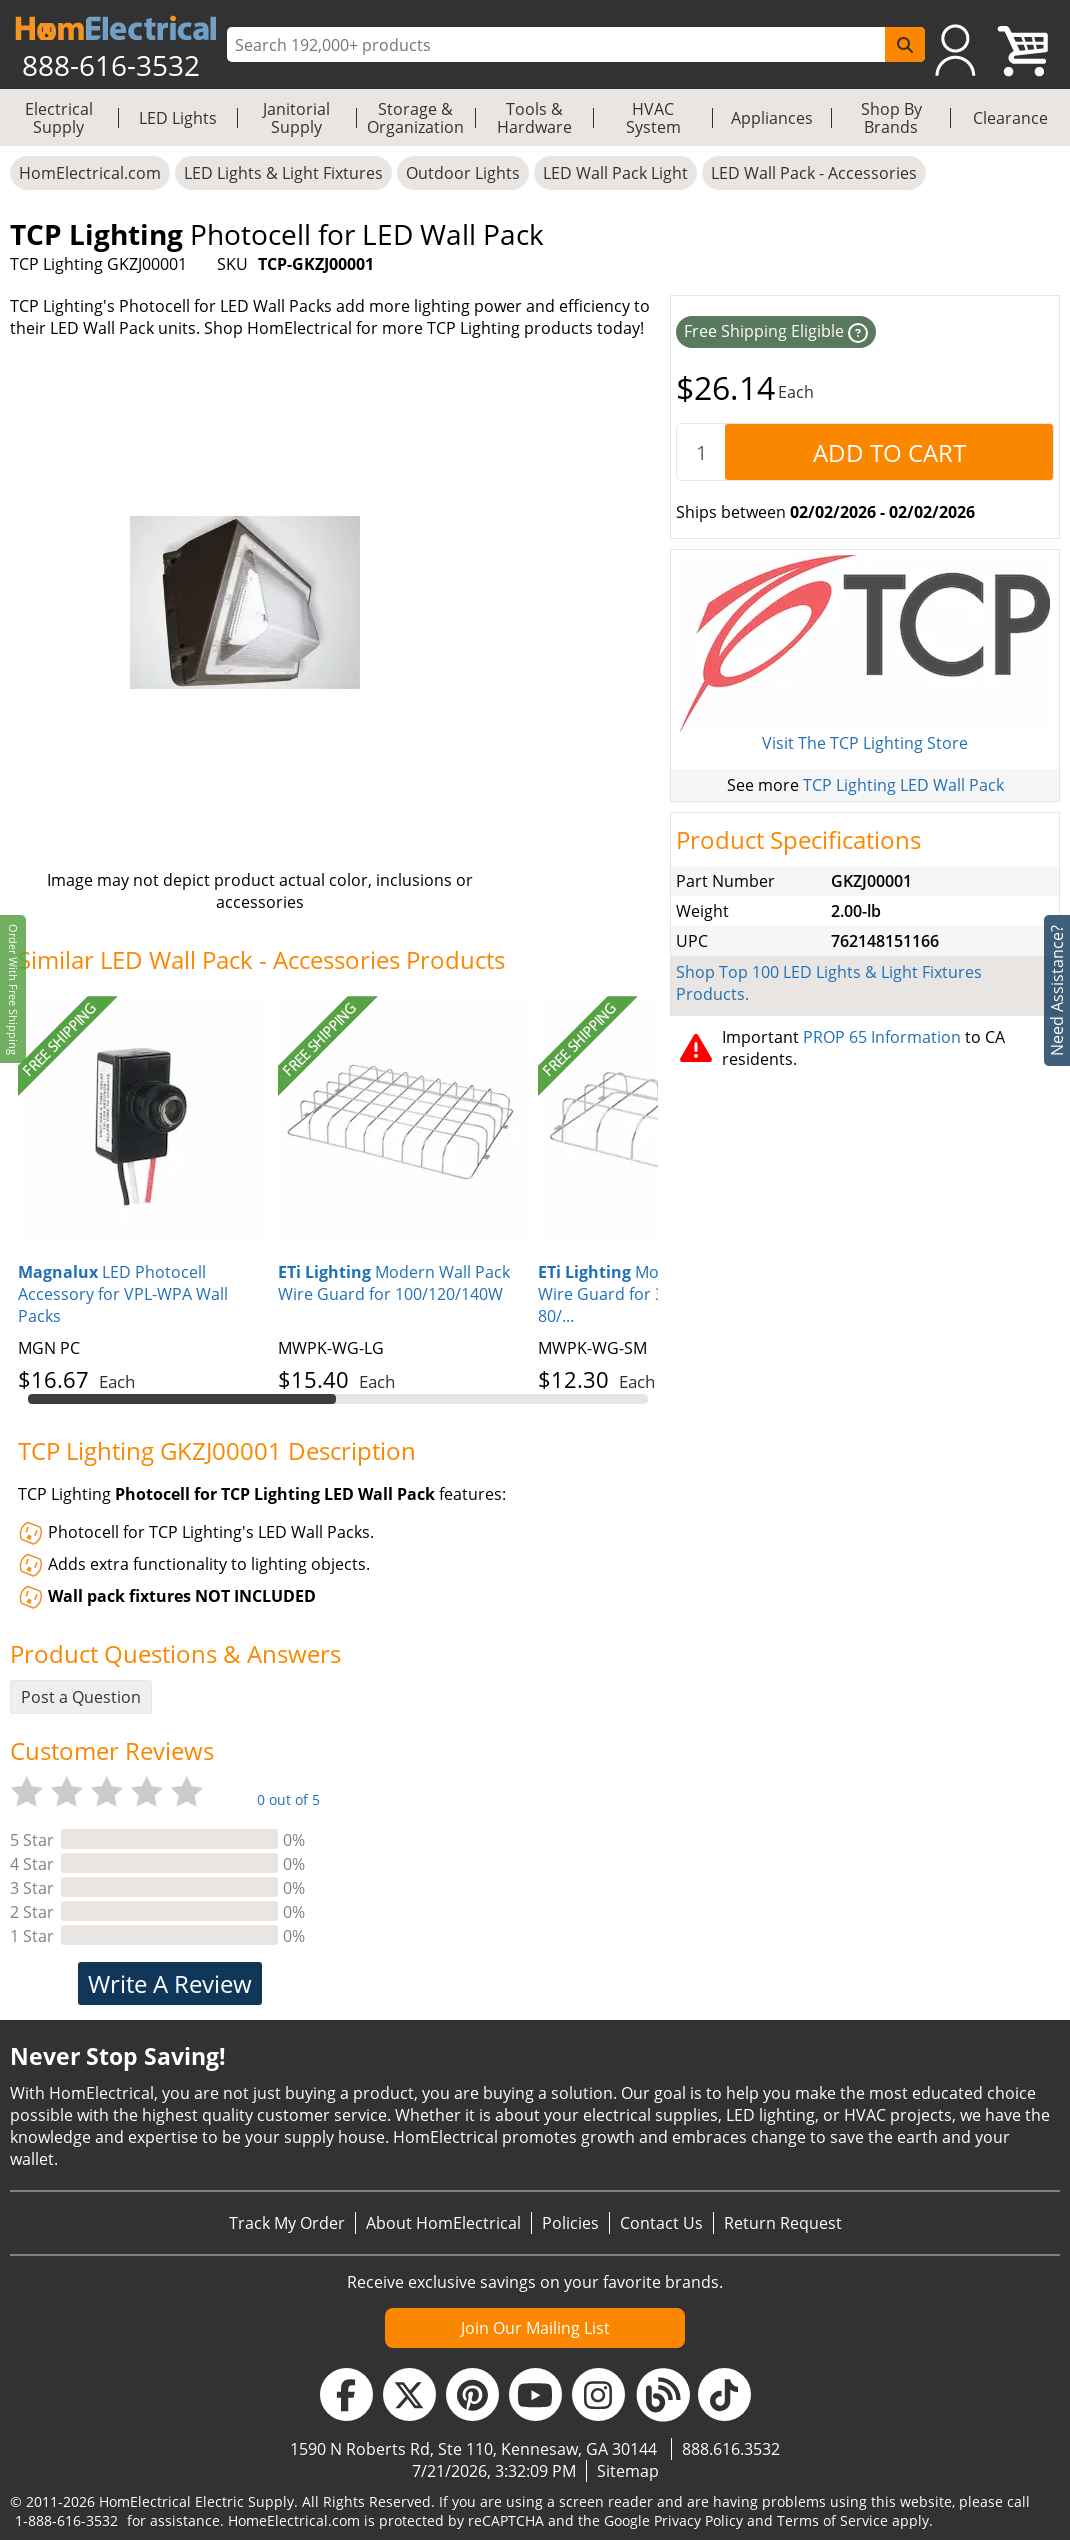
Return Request (783, 2223)
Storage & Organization (415, 118)
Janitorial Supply (296, 118)
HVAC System (653, 118)
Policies (570, 2223)
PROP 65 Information (882, 1037)
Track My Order (287, 2223)
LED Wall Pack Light (615, 173)
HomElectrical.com (90, 173)
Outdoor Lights (463, 173)
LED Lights (178, 118)
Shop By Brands (891, 118)
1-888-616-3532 (66, 2520)
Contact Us (661, 2223)
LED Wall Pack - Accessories (814, 173)
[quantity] (701, 452)
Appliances (772, 118)
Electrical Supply (59, 118)
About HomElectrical (443, 2223)
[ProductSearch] (558, 45)
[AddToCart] (889, 452)
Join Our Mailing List (535, 2328)
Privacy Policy (698, 2520)
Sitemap (628, 2471)
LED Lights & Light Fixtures (283, 173)
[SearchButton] (905, 44)
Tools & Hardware (534, 118)
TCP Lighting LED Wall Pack (903, 785)
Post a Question (81, 1697)
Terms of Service (832, 2520)
